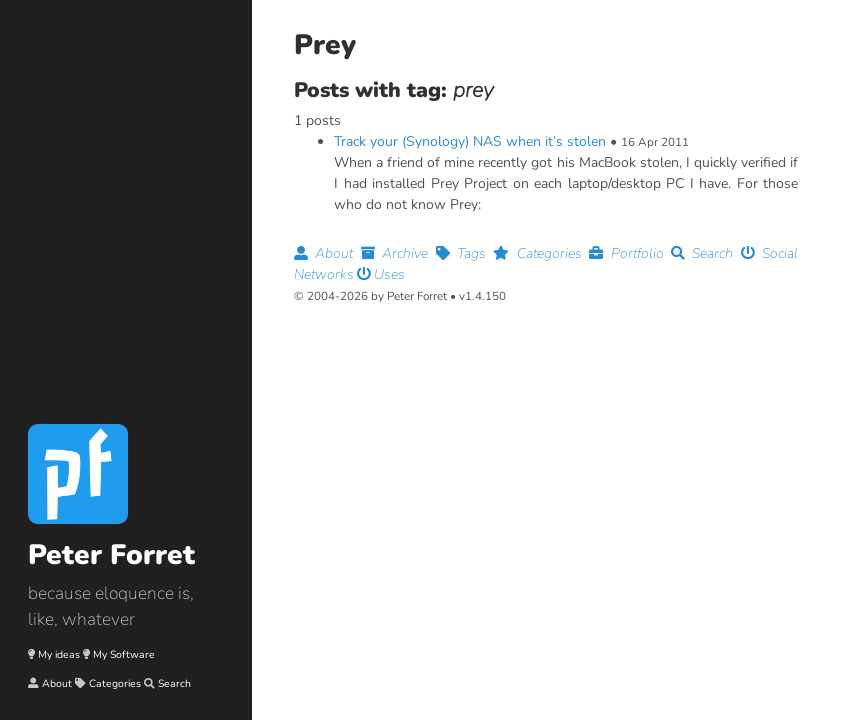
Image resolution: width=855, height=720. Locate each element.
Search (174, 683)
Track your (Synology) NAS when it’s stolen (470, 141)
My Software (124, 654)
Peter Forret (111, 555)
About (57, 683)
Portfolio (630, 253)
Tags (465, 253)
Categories (115, 683)
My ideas (59, 654)
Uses (381, 274)
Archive (398, 253)
